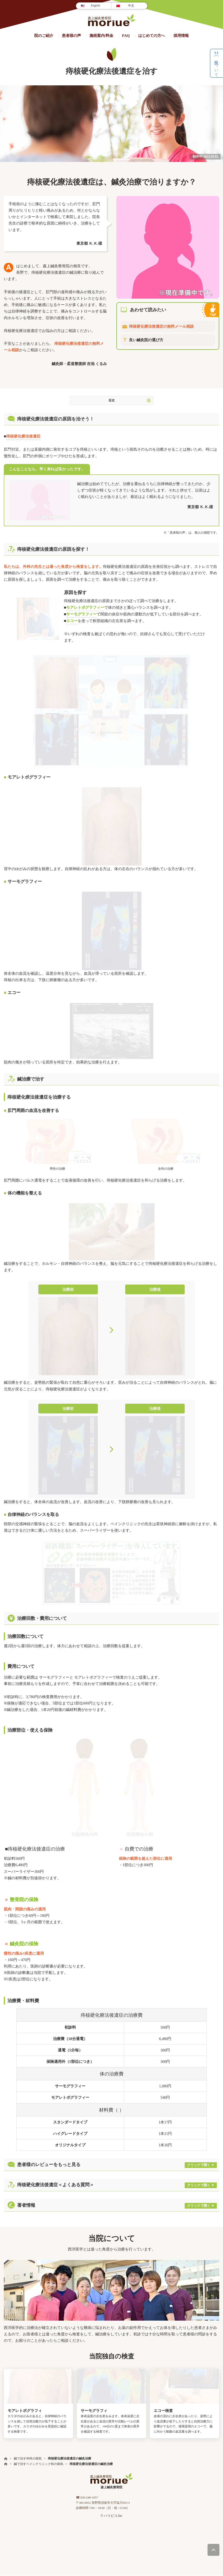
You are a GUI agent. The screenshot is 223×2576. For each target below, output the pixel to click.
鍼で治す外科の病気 (28, 2458)
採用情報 (181, 36)
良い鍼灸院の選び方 (146, 340)
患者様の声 (71, 36)
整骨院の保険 (24, 1899)
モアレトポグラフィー (85, 608)
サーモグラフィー (81, 614)
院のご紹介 (43, 36)
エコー (72, 621)
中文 (131, 5)
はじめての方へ (151, 36)
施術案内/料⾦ (101, 36)
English (95, 5)
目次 (130, 401)
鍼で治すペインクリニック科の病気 (38, 2464)
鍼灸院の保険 (24, 1944)
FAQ (126, 36)
